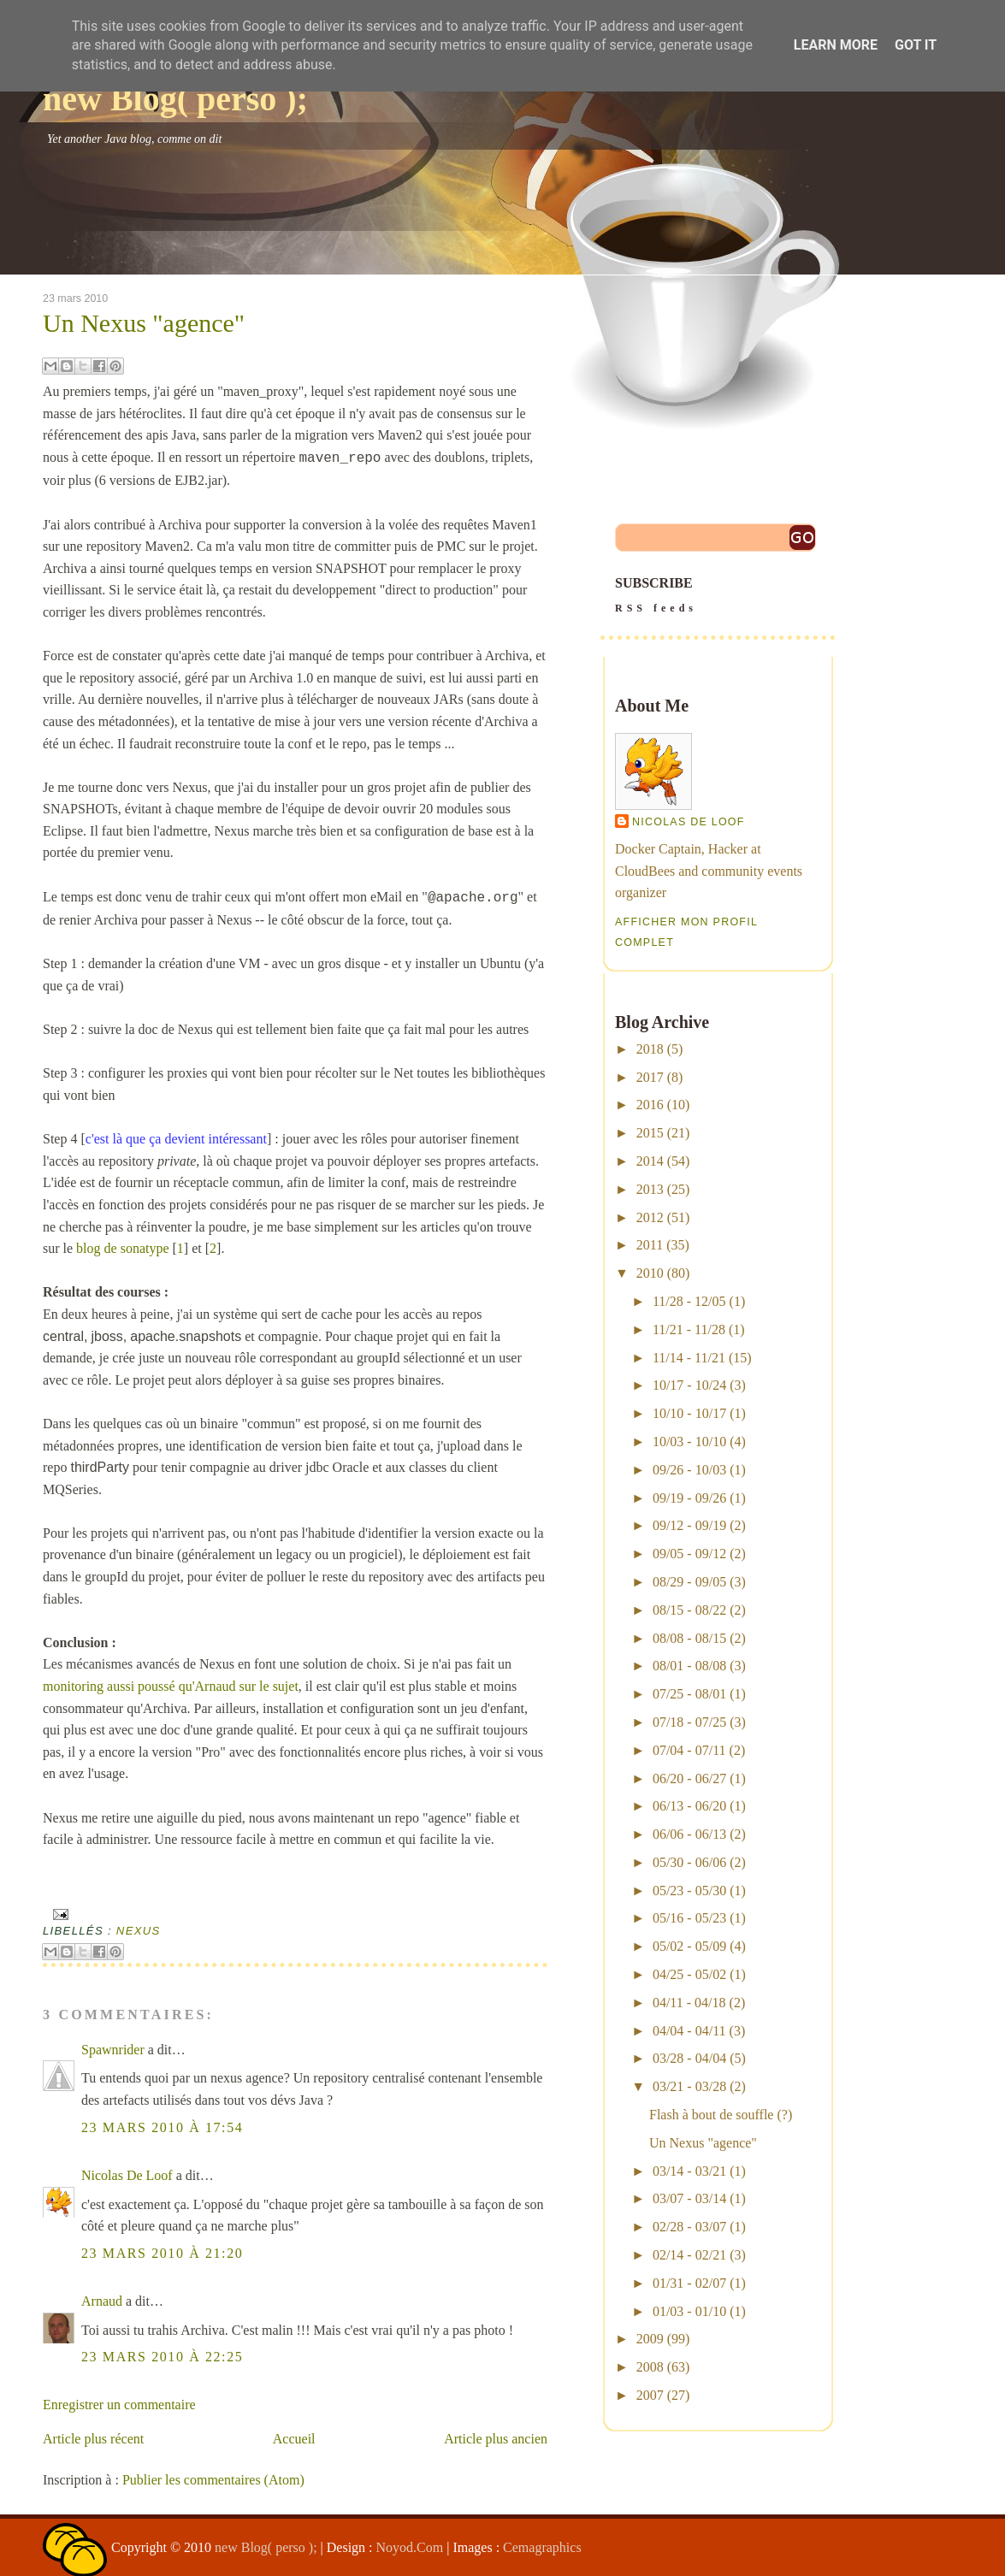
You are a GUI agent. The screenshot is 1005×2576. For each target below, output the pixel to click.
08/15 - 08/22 (689, 1610)
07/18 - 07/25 (689, 1722)
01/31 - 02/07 (689, 2283)
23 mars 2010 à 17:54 (162, 2127)
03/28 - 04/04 (689, 2058)
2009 (650, 2338)
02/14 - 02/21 (689, 2255)
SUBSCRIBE (717, 597)
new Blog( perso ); (175, 99)
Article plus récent (93, 2438)
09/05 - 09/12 (689, 1553)
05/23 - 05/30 (689, 1890)
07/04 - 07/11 (689, 1750)
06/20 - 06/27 (689, 1778)
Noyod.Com (410, 2547)
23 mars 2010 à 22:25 (162, 2356)
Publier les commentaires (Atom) (213, 2480)
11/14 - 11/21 (689, 1357)
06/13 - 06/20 (689, 1806)
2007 (650, 2395)
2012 (650, 1217)
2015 (650, 1133)
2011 (649, 1245)
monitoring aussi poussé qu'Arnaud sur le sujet (171, 1686)
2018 (650, 1049)
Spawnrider (113, 2049)
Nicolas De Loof (127, 2175)
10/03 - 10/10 (689, 1441)
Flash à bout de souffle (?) (720, 2114)
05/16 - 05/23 (689, 1918)
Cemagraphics (542, 2547)
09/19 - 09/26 (689, 1498)
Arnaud (101, 2301)
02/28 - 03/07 (689, 2226)
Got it (916, 45)
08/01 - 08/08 (689, 1665)
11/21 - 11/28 (689, 1329)
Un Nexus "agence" (144, 323)
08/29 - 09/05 (689, 1582)
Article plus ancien (495, 2438)
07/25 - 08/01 (689, 1694)
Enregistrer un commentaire (119, 2404)
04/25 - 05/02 (689, 1974)
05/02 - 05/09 (689, 1946)
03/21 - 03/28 (689, 2086)
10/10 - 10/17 (689, 1413)
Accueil (294, 2438)
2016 (650, 1104)
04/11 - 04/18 (689, 2002)
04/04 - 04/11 (689, 2031)
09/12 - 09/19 (689, 1525)
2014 (650, 1161)
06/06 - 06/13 (689, 1834)
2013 (650, 1189)
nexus (138, 1930)
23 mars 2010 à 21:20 (162, 2253)
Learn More (836, 45)
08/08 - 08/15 (689, 1638)
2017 (650, 1077)
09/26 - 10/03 (689, 1469)
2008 (650, 2367)
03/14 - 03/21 (689, 2171)
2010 (650, 1273)
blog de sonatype (122, 1248)
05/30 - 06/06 (689, 1862)
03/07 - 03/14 (689, 2198)
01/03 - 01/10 (689, 2311)
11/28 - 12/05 (689, 1301)
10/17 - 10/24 (689, 1385)
